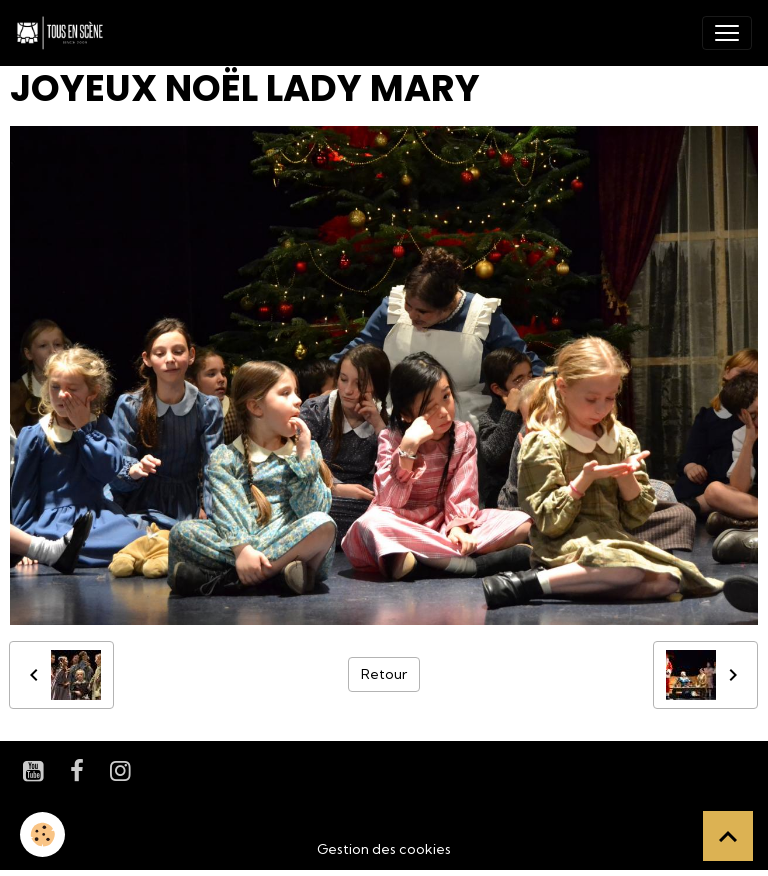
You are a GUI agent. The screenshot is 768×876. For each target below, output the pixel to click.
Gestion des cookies (384, 849)
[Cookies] (42, 834)
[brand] (64, 33)
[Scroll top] (728, 836)
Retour (384, 674)
